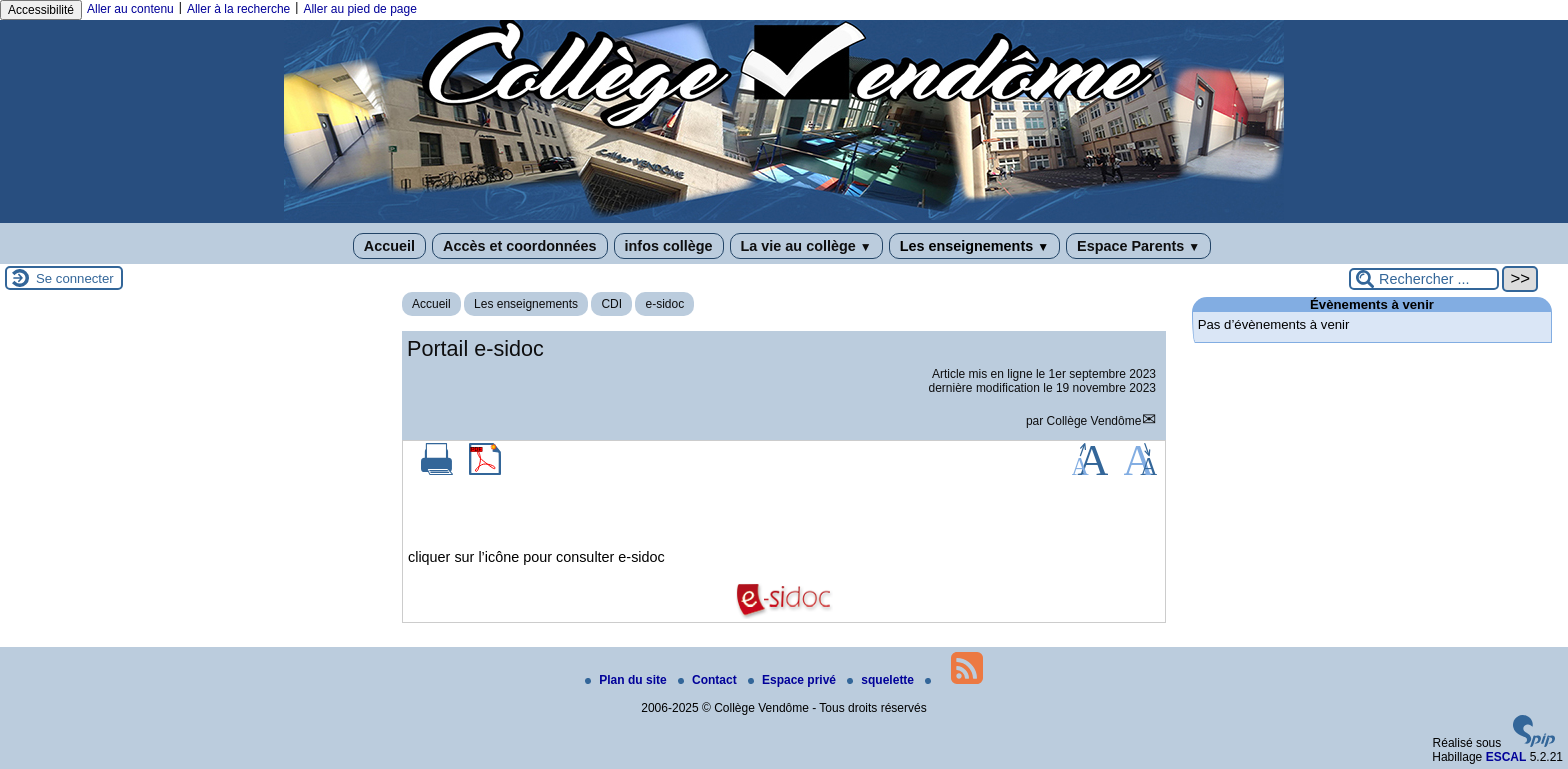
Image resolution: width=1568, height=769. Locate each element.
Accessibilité (41, 10)
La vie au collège (806, 246)
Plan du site (627, 680)
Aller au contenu (130, 9)
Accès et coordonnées (520, 246)
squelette (882, 680)
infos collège (669, 246)
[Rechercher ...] (1424, 279)
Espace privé (793, 680)
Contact (709, 680)
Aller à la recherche (238, 9)
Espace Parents (1138, 246)
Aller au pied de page (359, 9)
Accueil (389, 246)
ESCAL (1506, 757)
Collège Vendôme (1094, 421)
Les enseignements (974, 246)
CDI (611, 304)
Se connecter (75, 278)
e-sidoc (664, 304)
